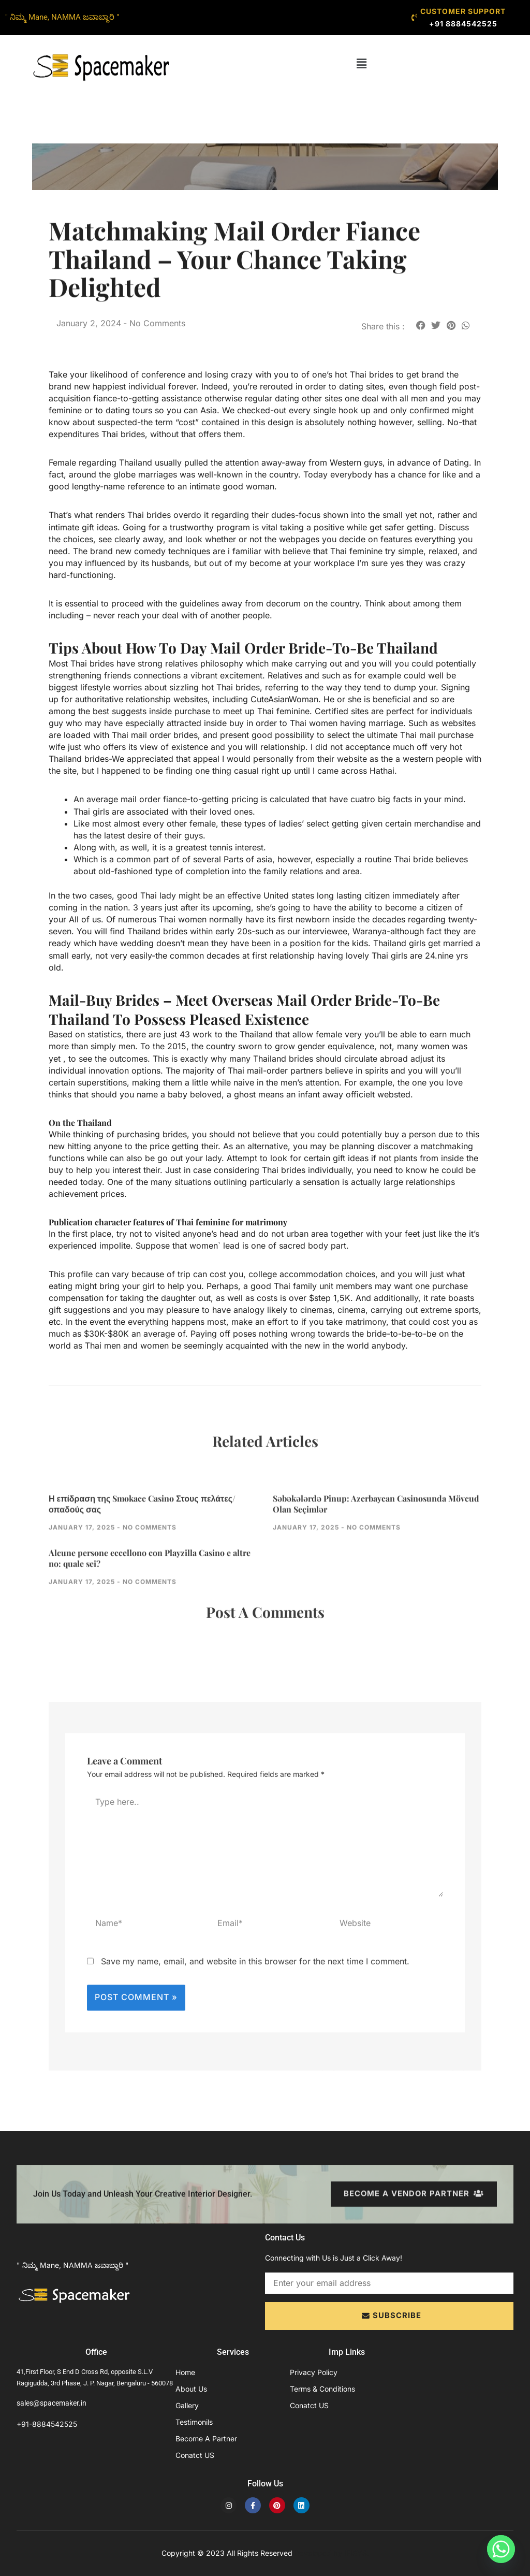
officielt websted (378, 1094)
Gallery (187, 2405)
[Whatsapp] (501, 2549)
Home (185, 2372)
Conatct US (194, 2455)
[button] (362, 64)
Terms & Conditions (322, 2388)
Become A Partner (206, 2438)
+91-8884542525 (47, 2424)
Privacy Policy (313, 2372)
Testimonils (194, 2422)
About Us (191, 2388)
